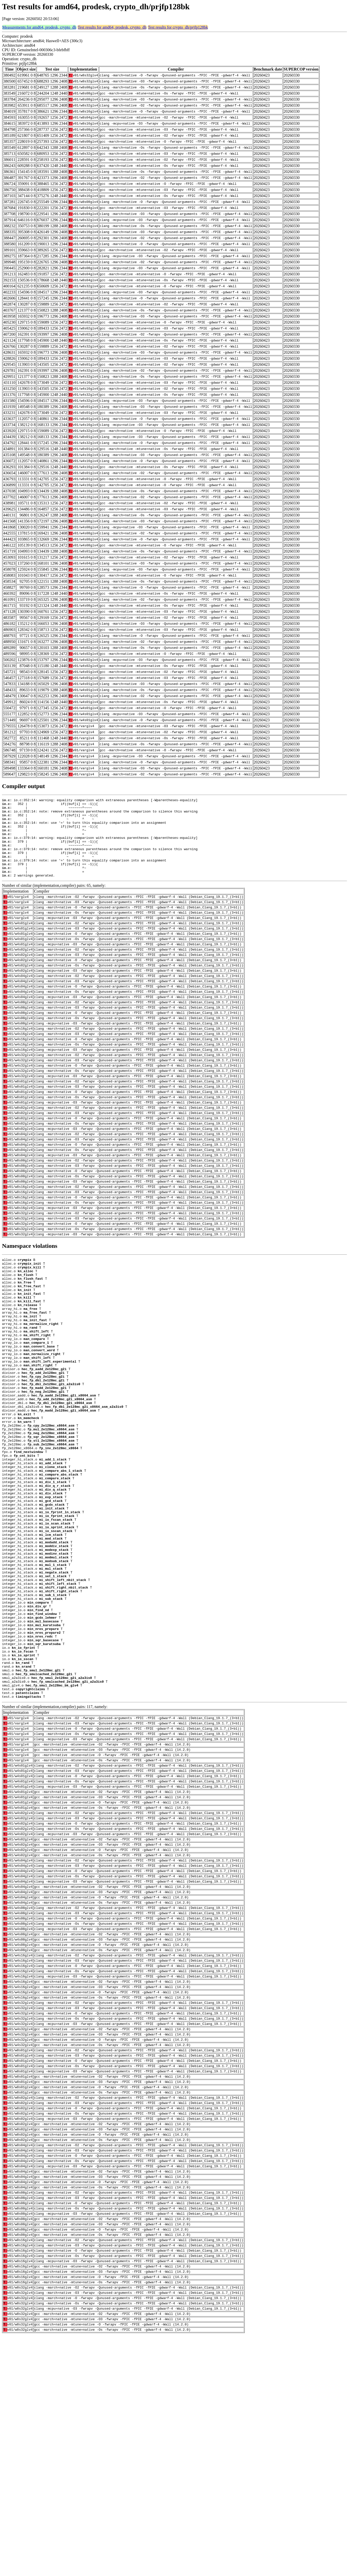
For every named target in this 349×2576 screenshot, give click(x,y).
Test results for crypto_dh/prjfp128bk (178, 27)
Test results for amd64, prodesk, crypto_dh (112, 27)
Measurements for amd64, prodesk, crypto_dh (39, 27)
